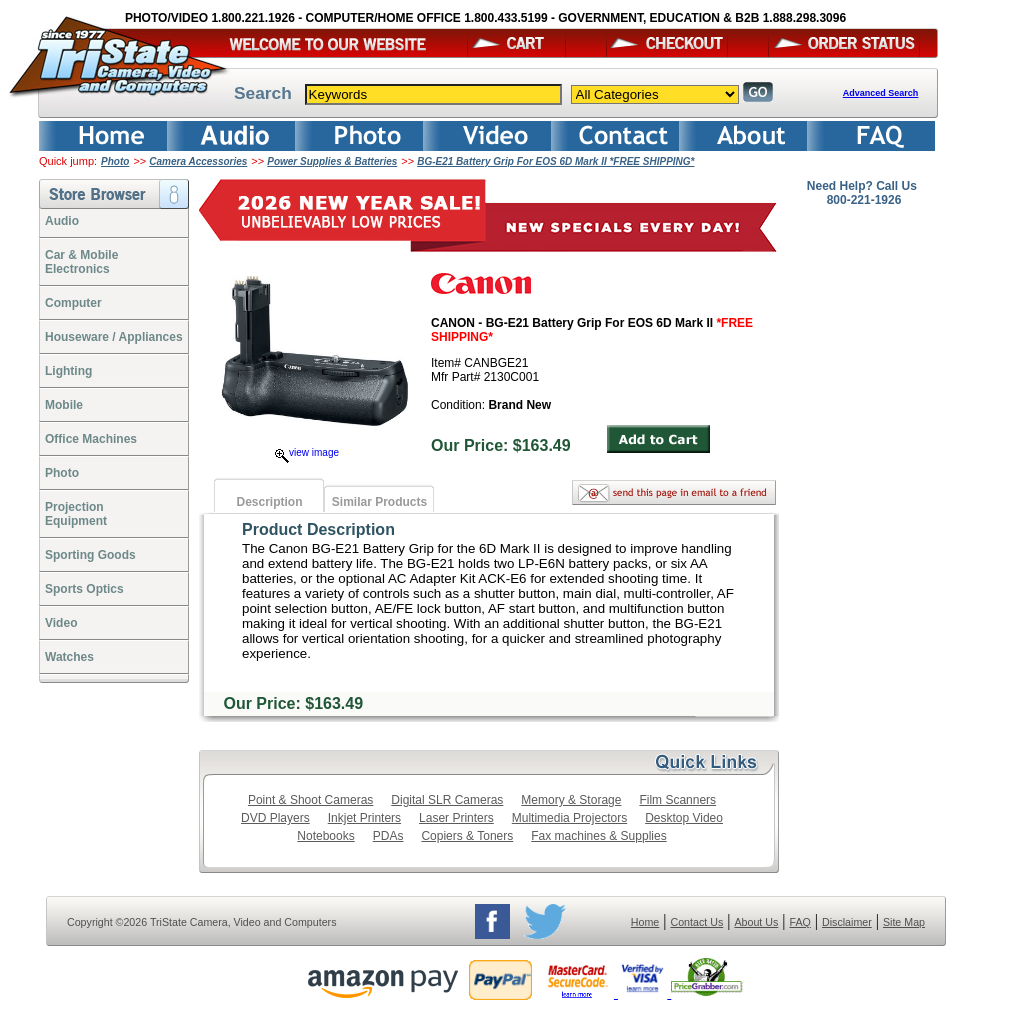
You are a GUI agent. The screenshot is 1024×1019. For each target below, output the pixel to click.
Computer (73, 303)
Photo (115, 161)
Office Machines (91, 439)
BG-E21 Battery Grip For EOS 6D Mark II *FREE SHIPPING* (555, 161)
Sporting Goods (90, 555)
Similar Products (379, 502)
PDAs (388, 836)
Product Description (318, 529)
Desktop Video (684, 818)
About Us (756, 922)
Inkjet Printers (364, 818)
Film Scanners (677, 800)
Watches (69, 657)
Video (61, 623)
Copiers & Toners (467, 836)
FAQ (799, 922)
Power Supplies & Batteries (332, 161)
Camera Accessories (198, 161)
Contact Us (697, 922)
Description (269, 502)
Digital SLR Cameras (447, 800)
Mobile (64, 405)
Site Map (904, 922)
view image (307, 452)
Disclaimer (847, 922)
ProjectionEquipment (76, 514)
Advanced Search (881, 93)
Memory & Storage (571, 800)
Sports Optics (84, 589)
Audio (62, 221)
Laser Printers (456, 818)
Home (645, 922)
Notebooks (325, 836)
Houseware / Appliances (114, 337)
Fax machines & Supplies (598, 836)
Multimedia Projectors (569, 818)
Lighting (68, 371)
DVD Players (275, 818)
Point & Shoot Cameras (310, 800)
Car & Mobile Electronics (81, 262)
